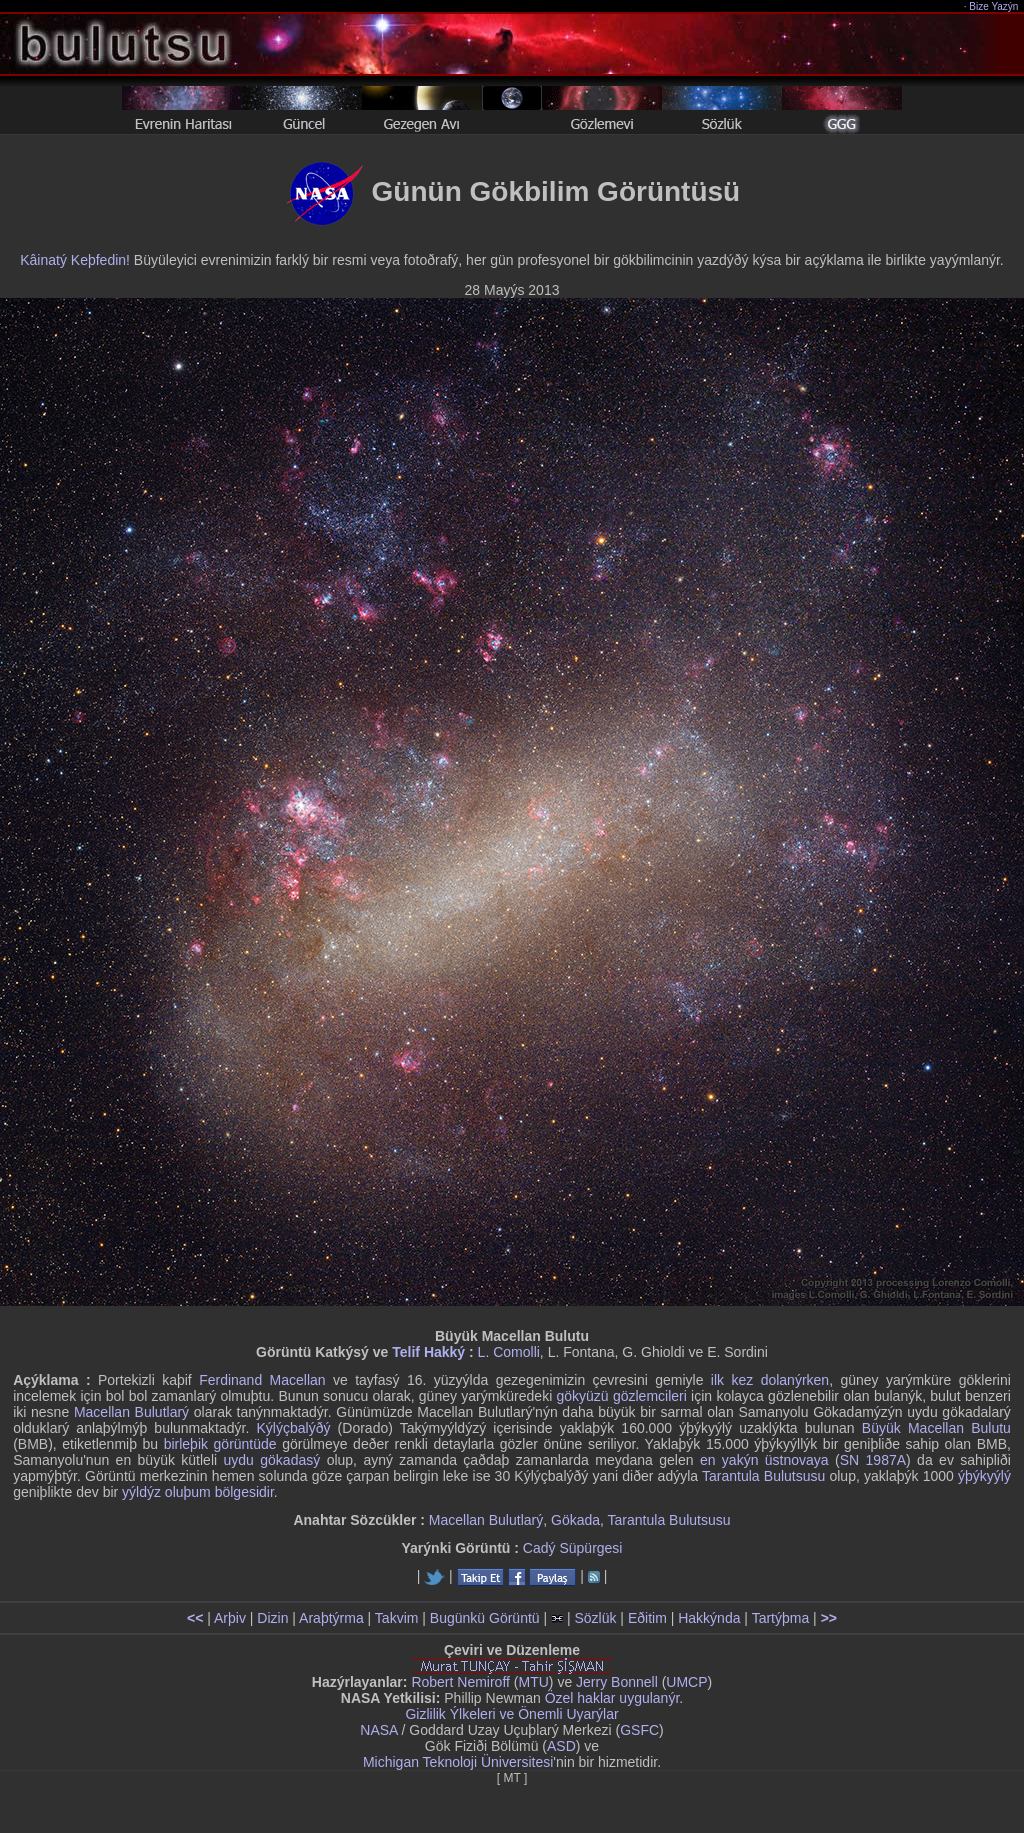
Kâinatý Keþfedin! (75, 260)
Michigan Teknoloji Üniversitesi (458, 1762)
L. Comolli (509, 1352)
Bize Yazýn (994, 6)
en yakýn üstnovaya (764, 1460)
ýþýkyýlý (984, 1476)
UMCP (686, 1682)
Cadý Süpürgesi (573, 1548)
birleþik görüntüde (220, 1444)
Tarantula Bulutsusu (763, 1476)
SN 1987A (873, 1460)
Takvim (397, 1618)
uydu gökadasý (272, 1460)
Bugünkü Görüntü (485, 1618)
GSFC (639, 1730)
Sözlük (595, 1618)
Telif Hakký (428, 1352)
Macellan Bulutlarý (131, 1412)
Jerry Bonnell (617, 1682)
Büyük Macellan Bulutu (936, 1428)
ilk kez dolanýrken (770, 1380)
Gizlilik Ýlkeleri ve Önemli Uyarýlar (511, 1714)
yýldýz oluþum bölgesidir (198, 1492)
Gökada (575, 1520)
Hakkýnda (709, 1618)
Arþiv (230, 1618)
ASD (561, 1746)
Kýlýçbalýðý (294, 1428)
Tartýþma (781, 1618)
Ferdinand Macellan (262, 1380)
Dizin (272, 1618)
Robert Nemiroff (460, 1682)
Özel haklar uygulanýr (612, 1698)
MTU (534, 1682)
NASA (378, 1730)
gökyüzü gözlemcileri (622, 1396)
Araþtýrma (331, 1618)
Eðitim (647, 1618)
